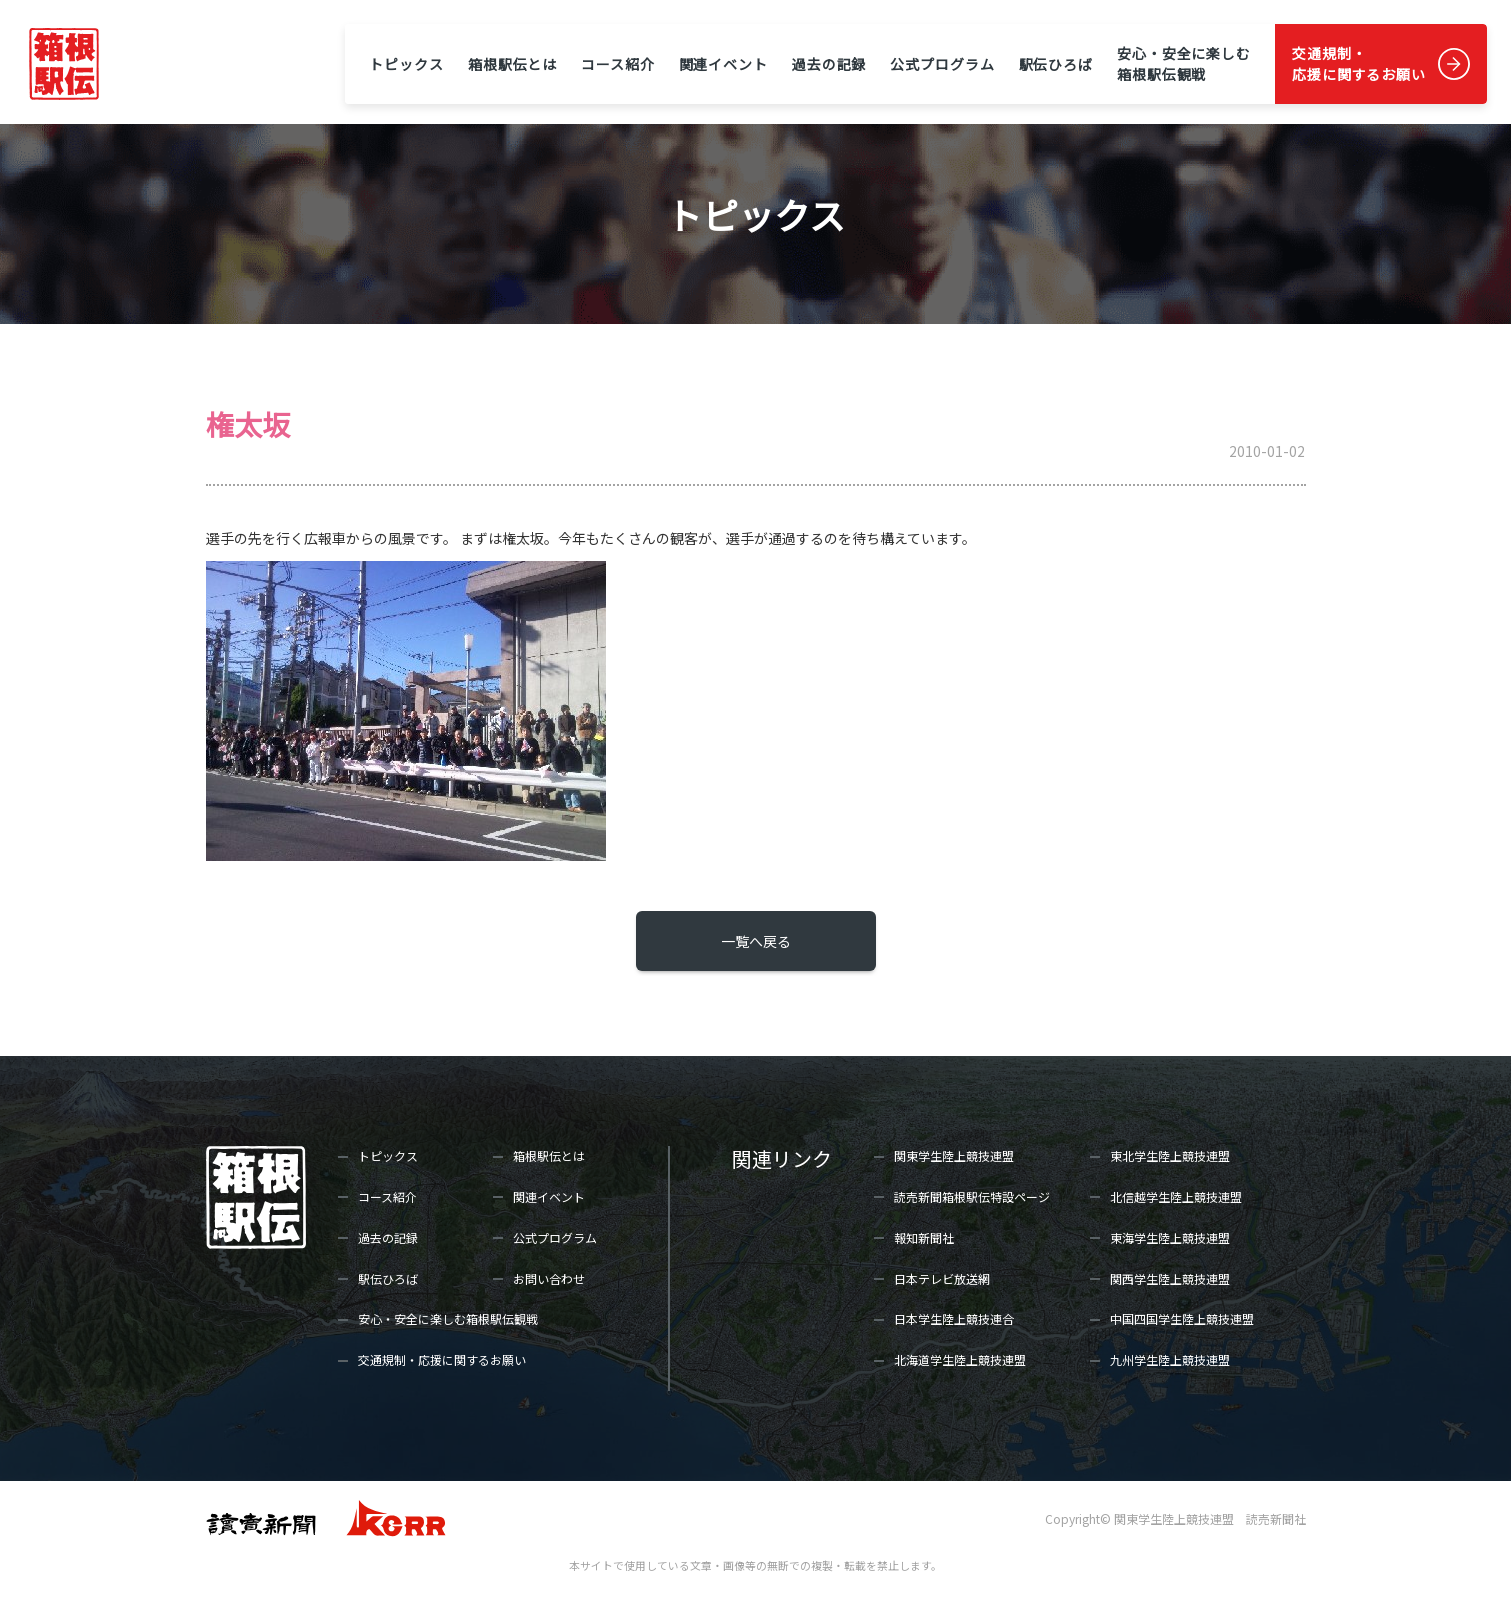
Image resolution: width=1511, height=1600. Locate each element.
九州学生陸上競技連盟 (1170, 1359)
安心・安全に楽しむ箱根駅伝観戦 (1184, 63)
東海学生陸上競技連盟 (1170, 1237)
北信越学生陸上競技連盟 (1176, 1196)
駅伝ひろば (1056, 64)
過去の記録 (829, 64)
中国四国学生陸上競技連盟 (1182, 1318)
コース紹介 (617, 64)
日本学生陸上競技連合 (954, 1318)
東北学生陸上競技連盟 (1170, 1155)
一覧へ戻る (756, 941)
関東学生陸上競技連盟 (954, 1155)
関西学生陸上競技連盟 (1170, 1278)
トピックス (406, 64)
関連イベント (723, 64)
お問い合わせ (549, 1278)
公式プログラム (942, 64)
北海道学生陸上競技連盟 (960, 1359)
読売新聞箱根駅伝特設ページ (972, 1196)
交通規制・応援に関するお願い (1359, 63)
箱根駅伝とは (512, 64)
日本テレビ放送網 (942, 1278)
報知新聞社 (924, 1237)
